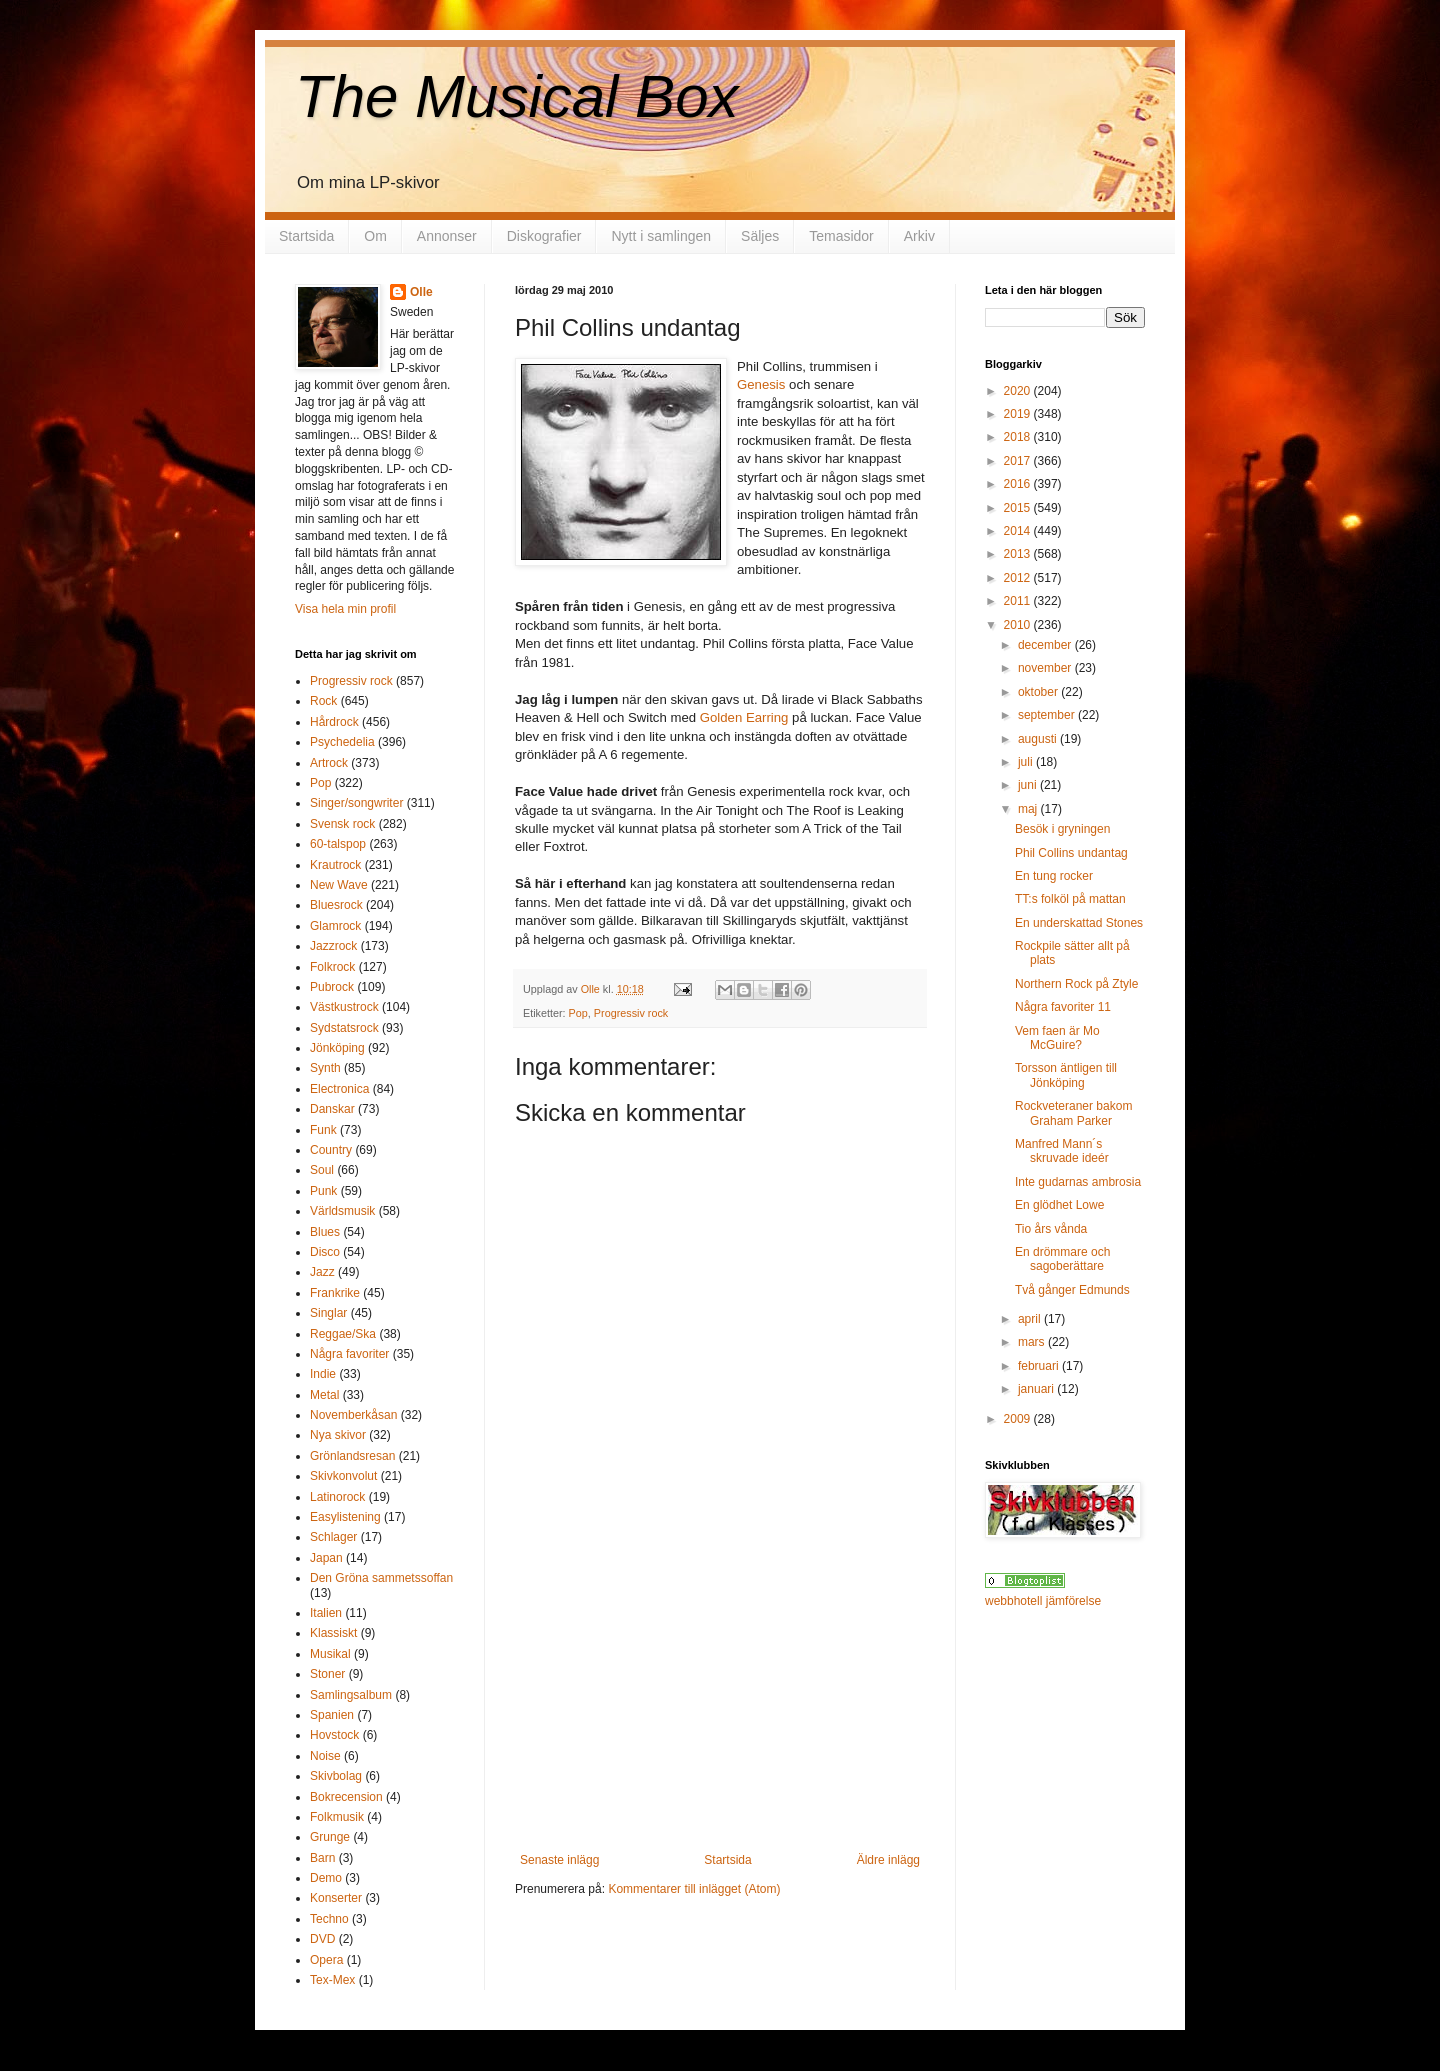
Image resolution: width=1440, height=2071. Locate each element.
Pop (578, 1013)
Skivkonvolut (343, 1476)
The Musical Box (517, 96)
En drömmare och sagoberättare (1062, 1259)
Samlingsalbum (351, 1695)
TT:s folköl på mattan (1070, 899)
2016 (1019, 484)
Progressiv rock (631, 1013)
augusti (1039, 739)
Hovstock (334, 1735)
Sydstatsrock (344, 1028)
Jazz (322, 1272)
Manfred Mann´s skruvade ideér (1062, 1151)
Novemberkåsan (353, 1415)
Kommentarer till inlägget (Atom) (694, 1889)
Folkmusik (337, 1817)
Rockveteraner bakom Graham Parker (1073, 1113)
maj (1029, 809)
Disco (325, 1252)
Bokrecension (346, 1797)
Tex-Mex (332, 1980)
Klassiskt (333, 1633)
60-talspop (338, 844)
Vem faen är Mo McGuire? (1057, 1038)
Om (375, 236)
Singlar (328, 1313)
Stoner (327, 1674)
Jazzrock (333, 946)
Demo (326, 1878)
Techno (329, 1919)
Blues (325, 1232)
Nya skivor (338, 1435)
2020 (1019, 391)
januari (1037, 1389)
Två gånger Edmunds (1072, 1290)
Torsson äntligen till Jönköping (1066, 1075)
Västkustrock (344, 1007)
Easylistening (345, 1517)
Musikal (330, 1654)
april (1031, 1319)
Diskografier (544, 236)
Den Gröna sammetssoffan (381, 1578)
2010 (1019, 625)
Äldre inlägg (888, 1860)
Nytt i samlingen (661, 236)
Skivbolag (336, 1776)
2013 (1019, 554)
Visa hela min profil (345, 609)
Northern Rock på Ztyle (1076, 984)
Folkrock (332, 967)
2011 (1019, 601)
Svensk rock (342, 824)
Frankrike (335, 1293)
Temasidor (841, 236)
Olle (421, 292)
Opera (326, 1960)
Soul (322, 1170)
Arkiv (919, 236)
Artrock (329, 763)
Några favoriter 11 (1063, 1007)
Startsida (306, 236)
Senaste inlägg (559, 1860)
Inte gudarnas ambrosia (1078, 1182)
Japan (326, 1558)
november (1046, 668)
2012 (1019, 578)
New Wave (339, 885)
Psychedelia (342, 742)
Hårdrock (334, 722)
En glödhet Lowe (1059, 1205)
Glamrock (335, 926)
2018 (1019, 437)
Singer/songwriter (356, 803)
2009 (1019, 1419)
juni (1029, 785)
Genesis (761, 384)
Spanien (332, 1715)
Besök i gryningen (1062, 829)
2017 (1019, 461)
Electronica (339, 1089)
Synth (325, 1068)
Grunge (330, 1837)
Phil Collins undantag (1071, 853)
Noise (325, 1756)
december (1046, 645)
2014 (1019, 531)
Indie (323, 1374)
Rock (323, 701)
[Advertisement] (720, 1703)
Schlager (333, 1537)
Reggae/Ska (343, 1334)
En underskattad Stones (1079, 923)
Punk (323, 1191)
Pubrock (332, 987)
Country (331, 1150)
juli (1027, 762)
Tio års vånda (1051, 1229)
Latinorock (337, 1497)
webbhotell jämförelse (1043, 1601)
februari (1040, 1366)
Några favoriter (349, 1354)
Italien (326, 1613)
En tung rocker (1054, 876)
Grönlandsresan (352, 1456)
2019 (1019, 414)
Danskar (332, 1109)
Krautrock (335, 865)
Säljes (760, 236)
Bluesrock (336, 905)
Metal (324, 1395)
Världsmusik (342, 1211)
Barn (322, 1858)
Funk (323, 1130)
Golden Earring (746, 717)
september (1048, 715)
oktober (1039, 692)
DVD (322, 1939)
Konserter (336, 1898)
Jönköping (337, 1048)
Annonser (447, 236)
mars (1033, 1342)
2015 (1019, 508)
